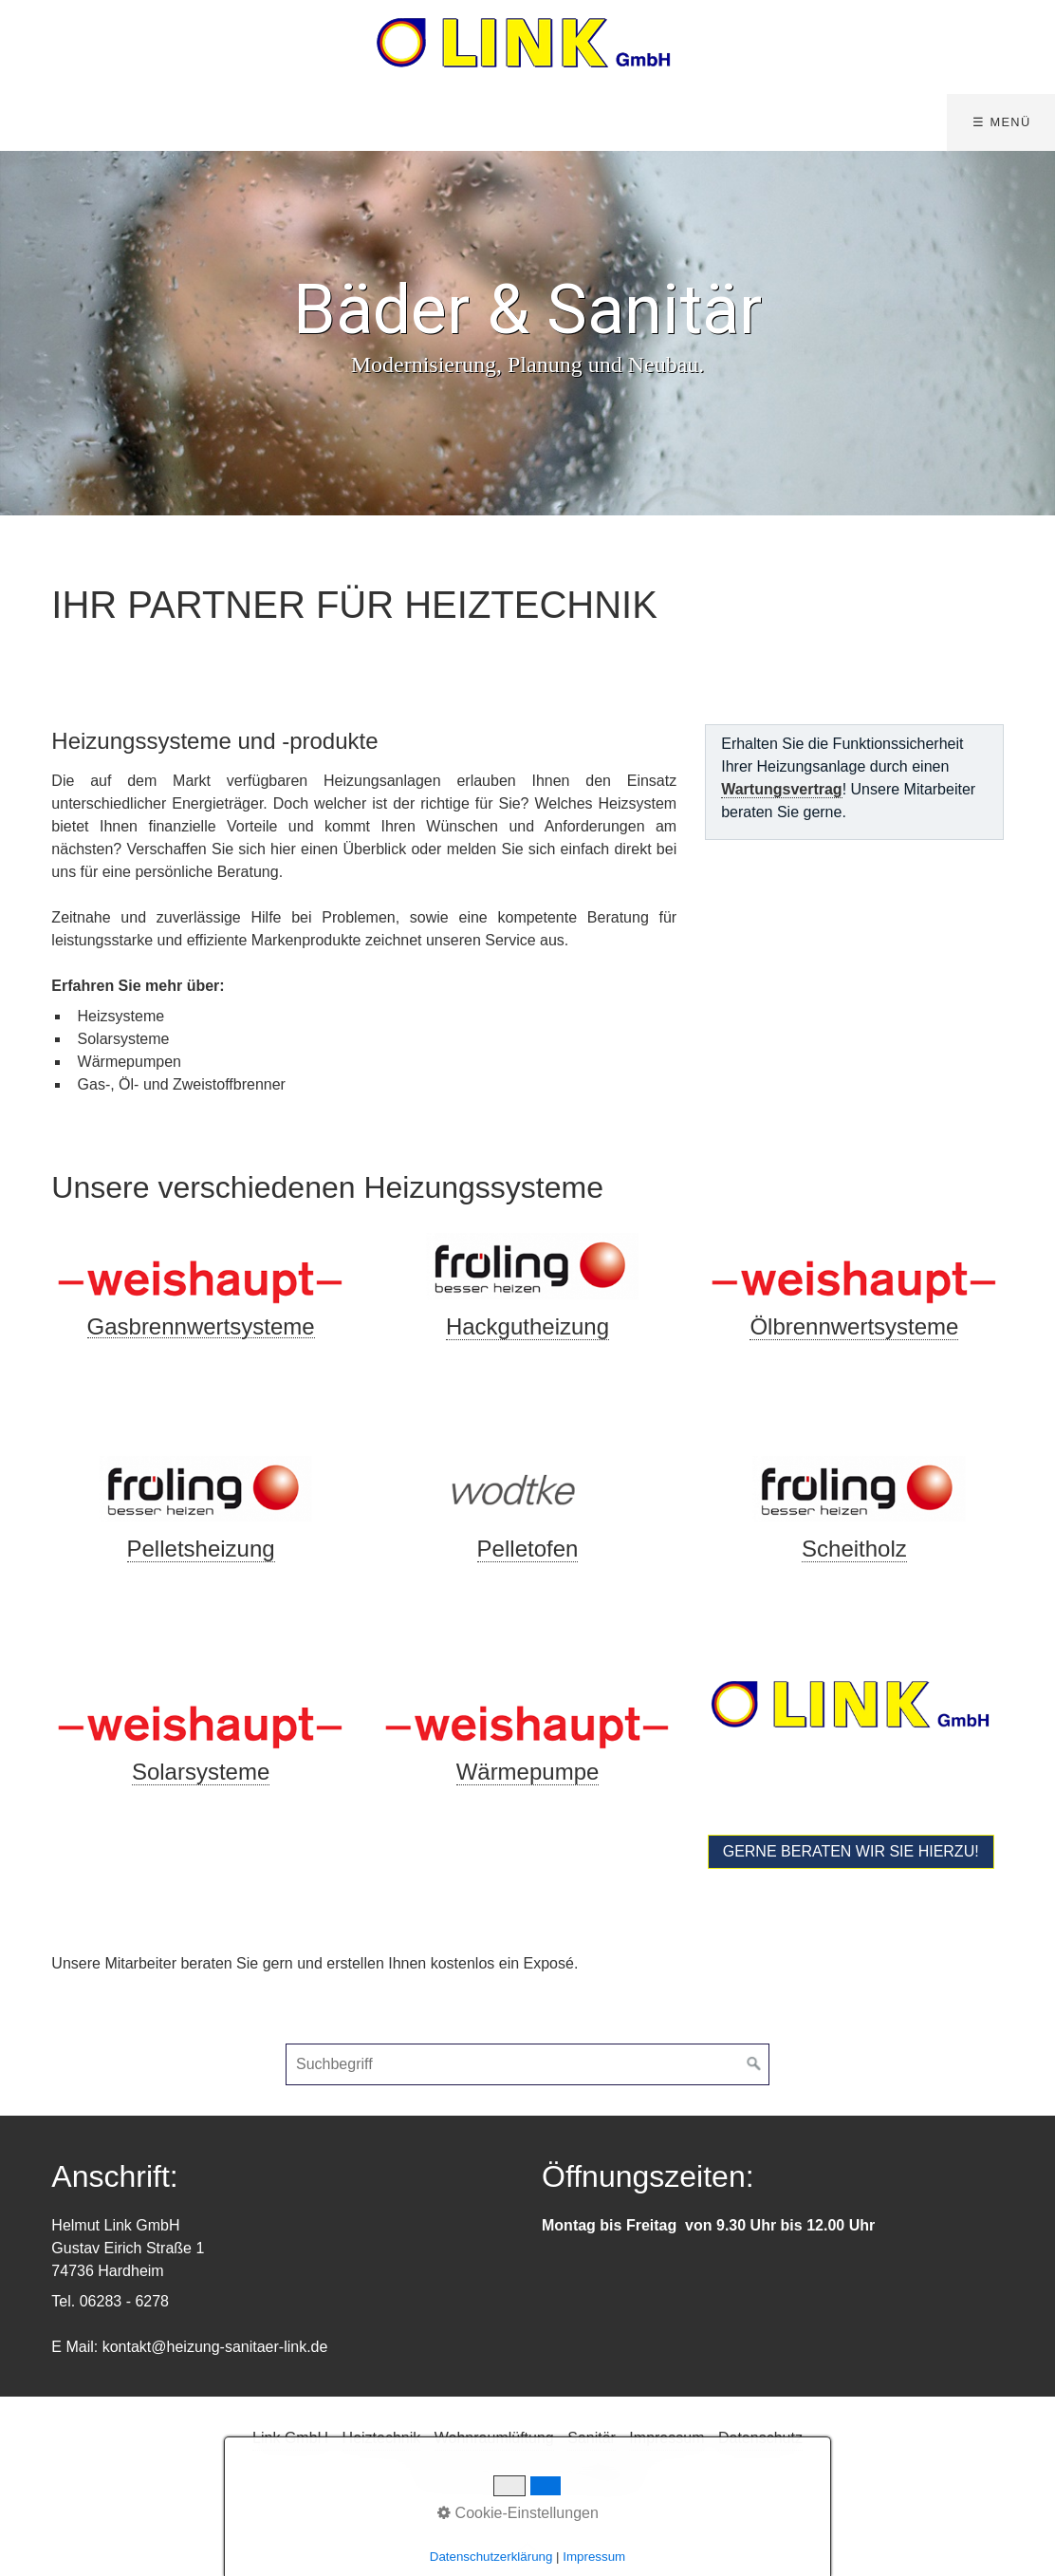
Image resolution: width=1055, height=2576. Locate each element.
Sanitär (591, 2438)
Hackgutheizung (527, 1326)
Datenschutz (760, 2438)
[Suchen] (754, 2064)
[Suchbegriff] (527, 2064)
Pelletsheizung (201, 1548)
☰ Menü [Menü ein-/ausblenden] (1001, 122)
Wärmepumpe (528, 1771)
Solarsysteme (200, 1771)
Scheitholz (854, 1548)
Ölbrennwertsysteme (854, 1326)
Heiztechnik (381, 2438)
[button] (851, 1852)
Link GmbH (290, 2438)
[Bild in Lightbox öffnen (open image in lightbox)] (200, 1269)
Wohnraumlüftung (494, 2438)
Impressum (666, 2438)
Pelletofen (528, 1548)
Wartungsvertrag (781, 789)
